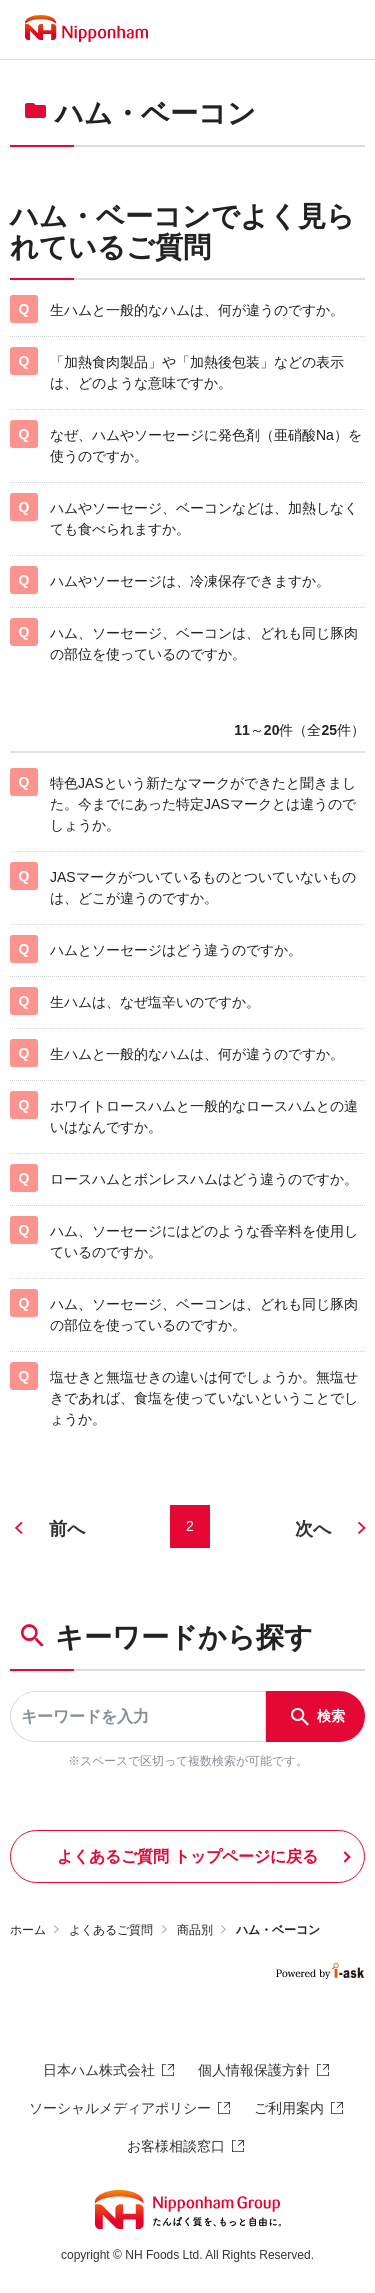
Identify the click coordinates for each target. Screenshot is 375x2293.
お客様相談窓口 (176, 2146)
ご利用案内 (289, 2108)
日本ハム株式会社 (99, 2070)
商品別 (195, 1930)
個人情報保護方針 (254, 2070)
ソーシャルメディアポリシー (120, 2108)
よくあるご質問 (111, 1930)
